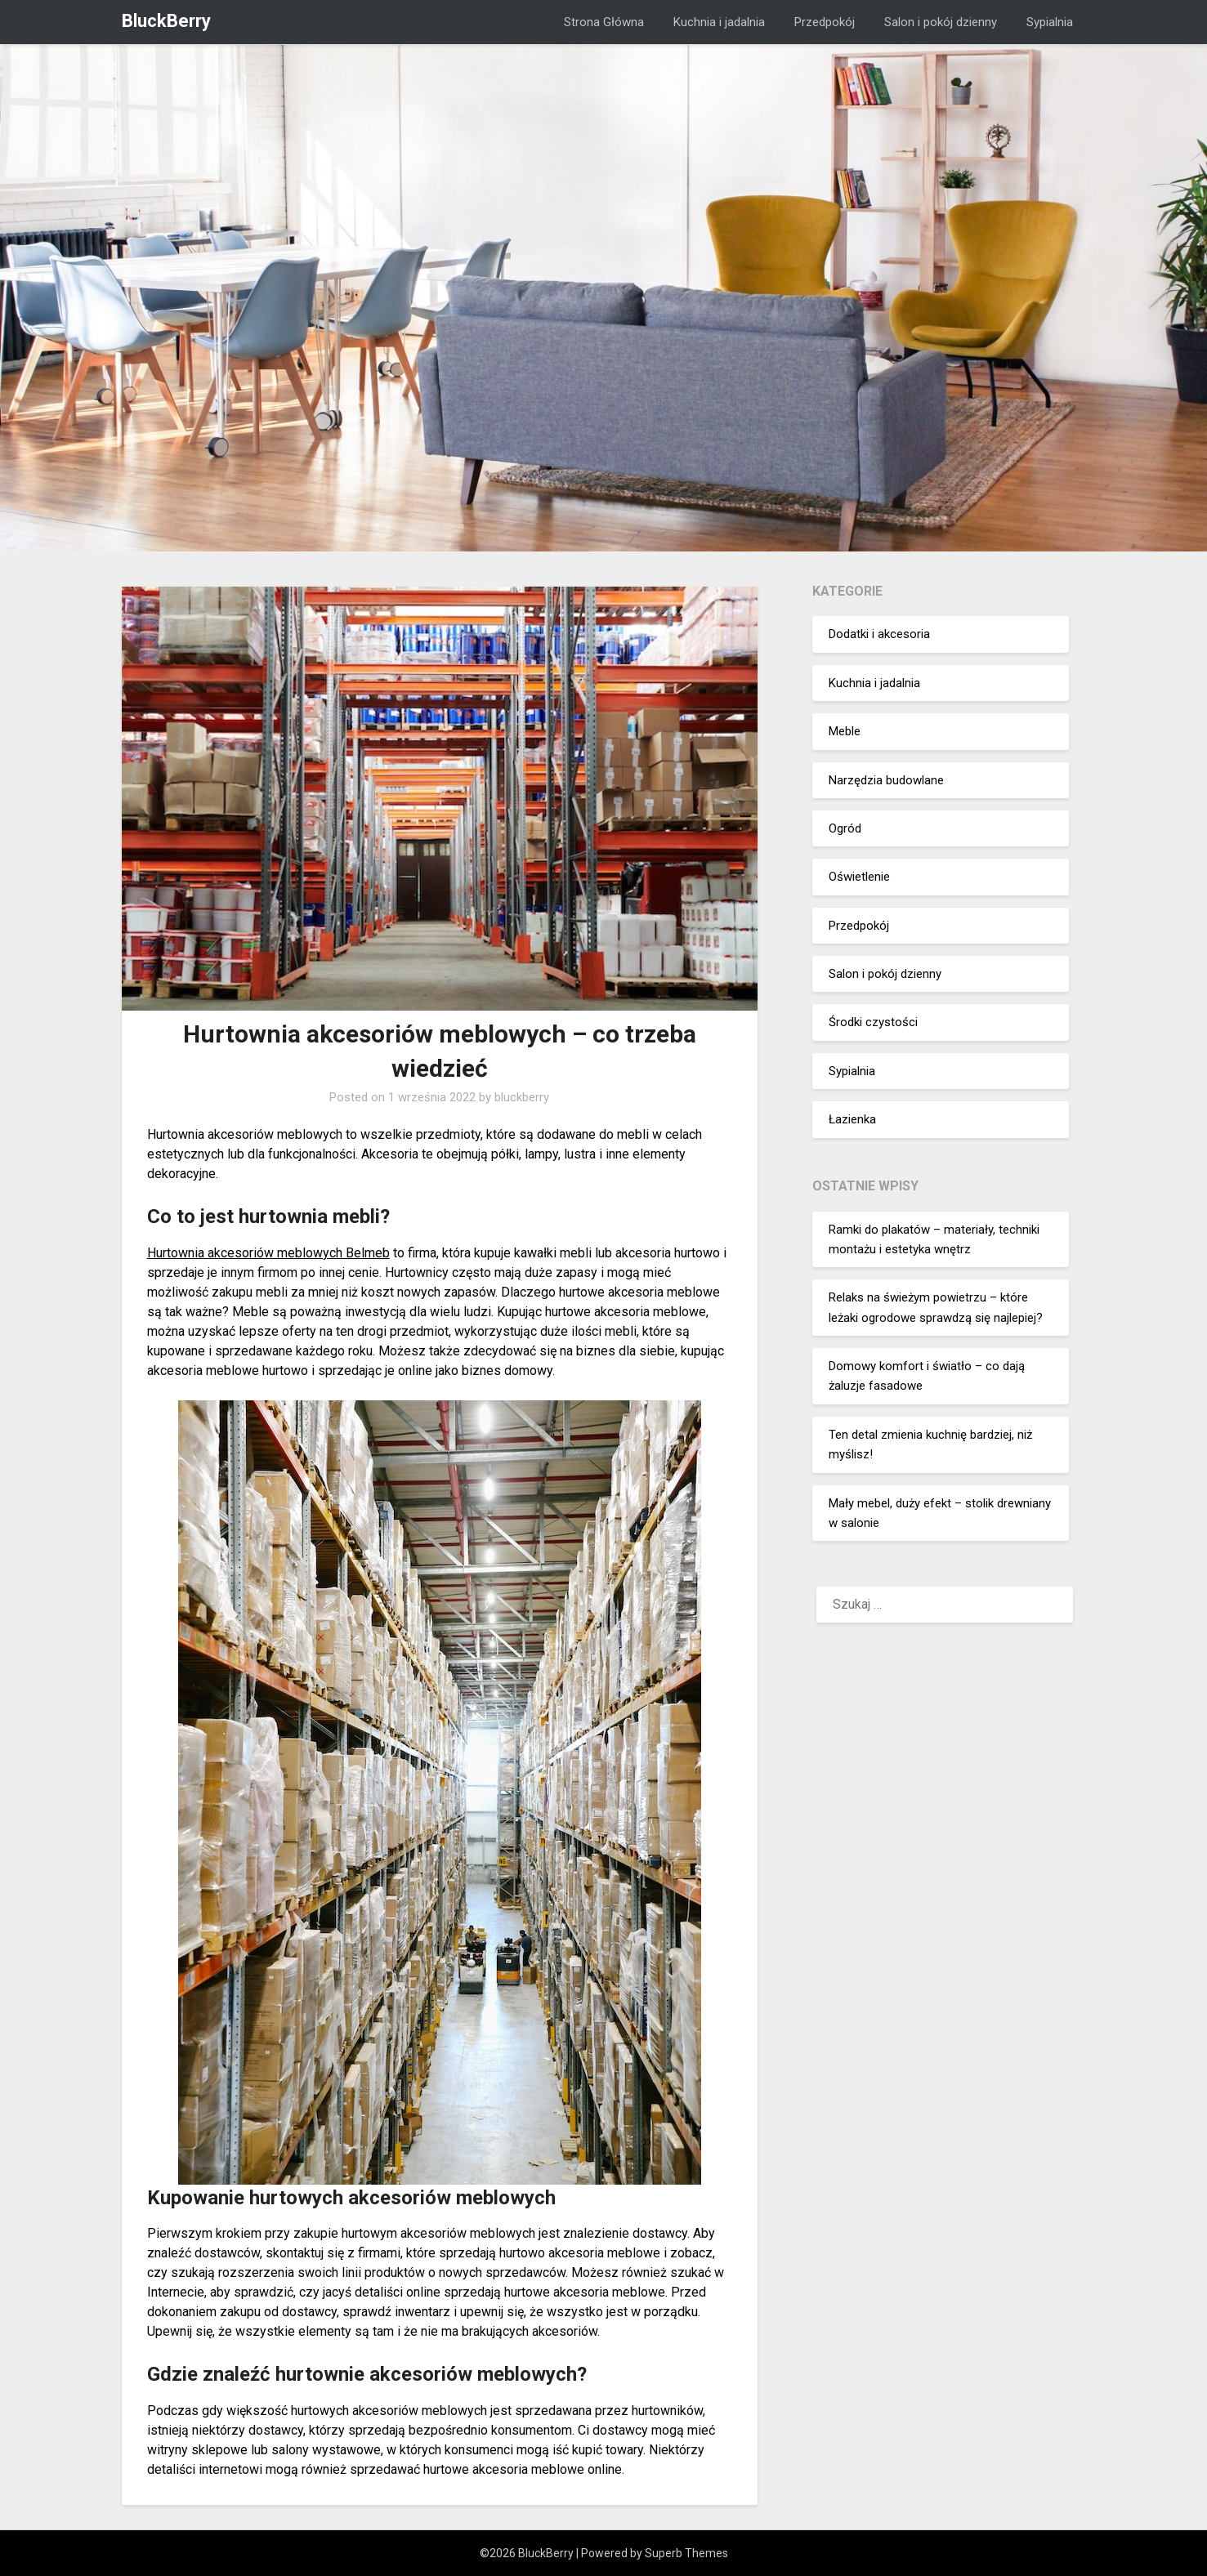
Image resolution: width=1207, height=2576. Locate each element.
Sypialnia (1049, 22)
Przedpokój (824, 22)
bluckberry (521, 1097)
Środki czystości (873, 1022)
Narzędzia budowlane (886, 780)
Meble (845, 731)
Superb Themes (686, 2553)
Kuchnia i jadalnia (719, 22)
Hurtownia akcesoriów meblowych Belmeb (268, 1253)
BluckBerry (166, 21)
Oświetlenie (859, 876)
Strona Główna (604, 22)
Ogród (845, 828)
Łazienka (852, 1119)
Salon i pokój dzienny (940, 22)
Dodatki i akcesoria (879, 634)
